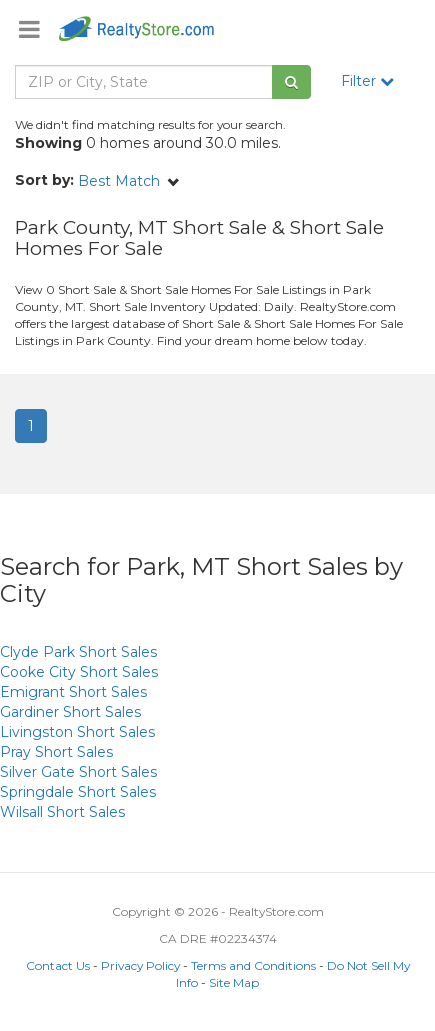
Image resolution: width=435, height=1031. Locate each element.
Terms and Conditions (253, 965)
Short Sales (78, 652)
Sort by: (44, 180)
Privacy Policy (140, 965)
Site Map (234, 982)
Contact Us (58, 965)
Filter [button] (367, 81)
